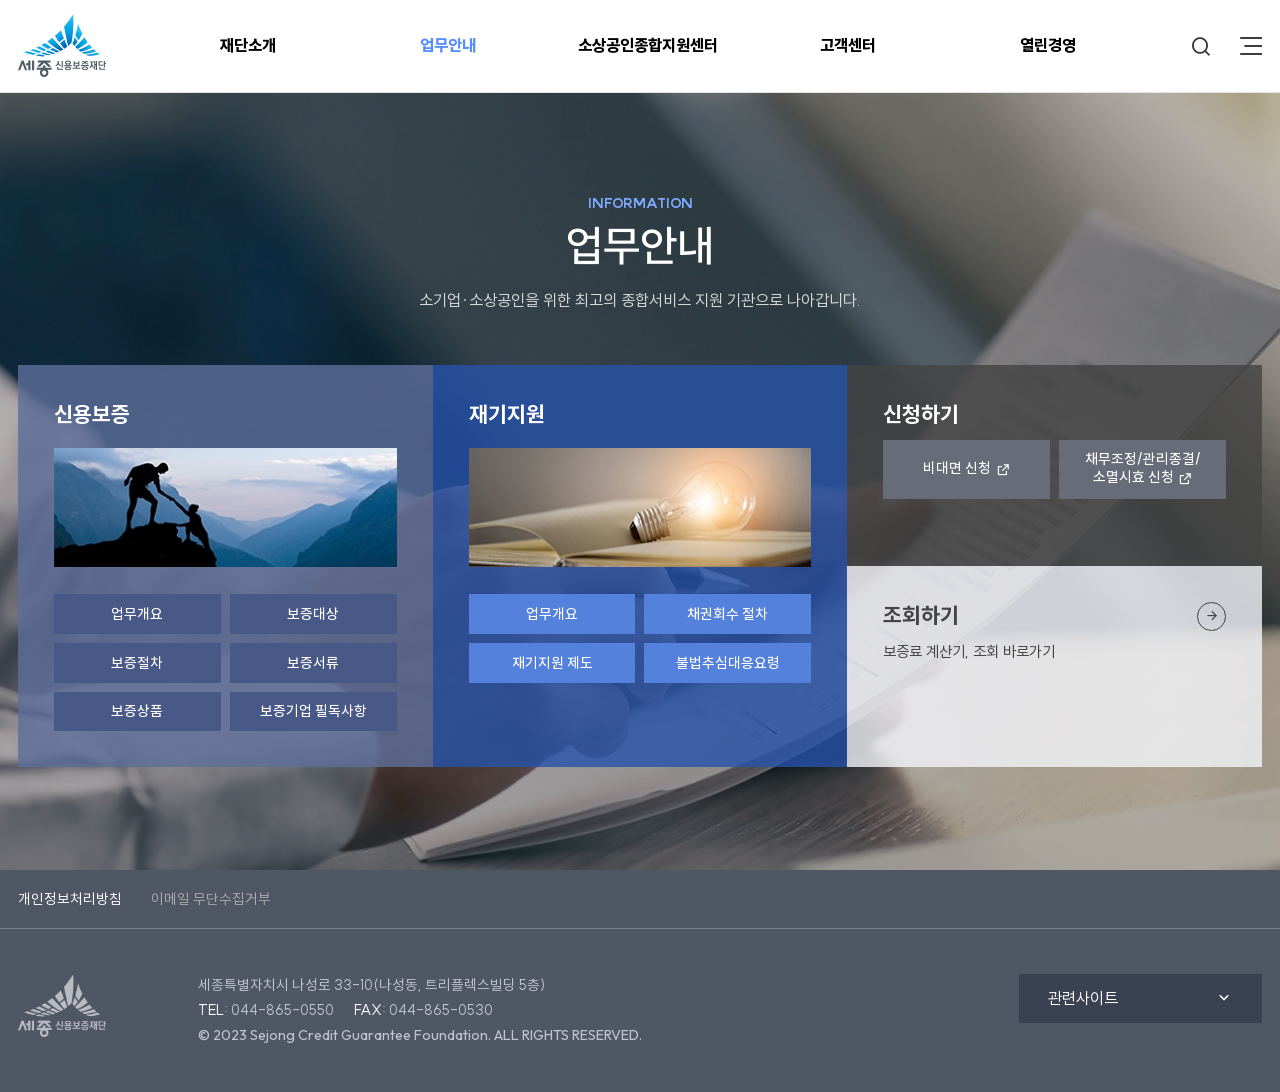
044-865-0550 (282, 1010)
